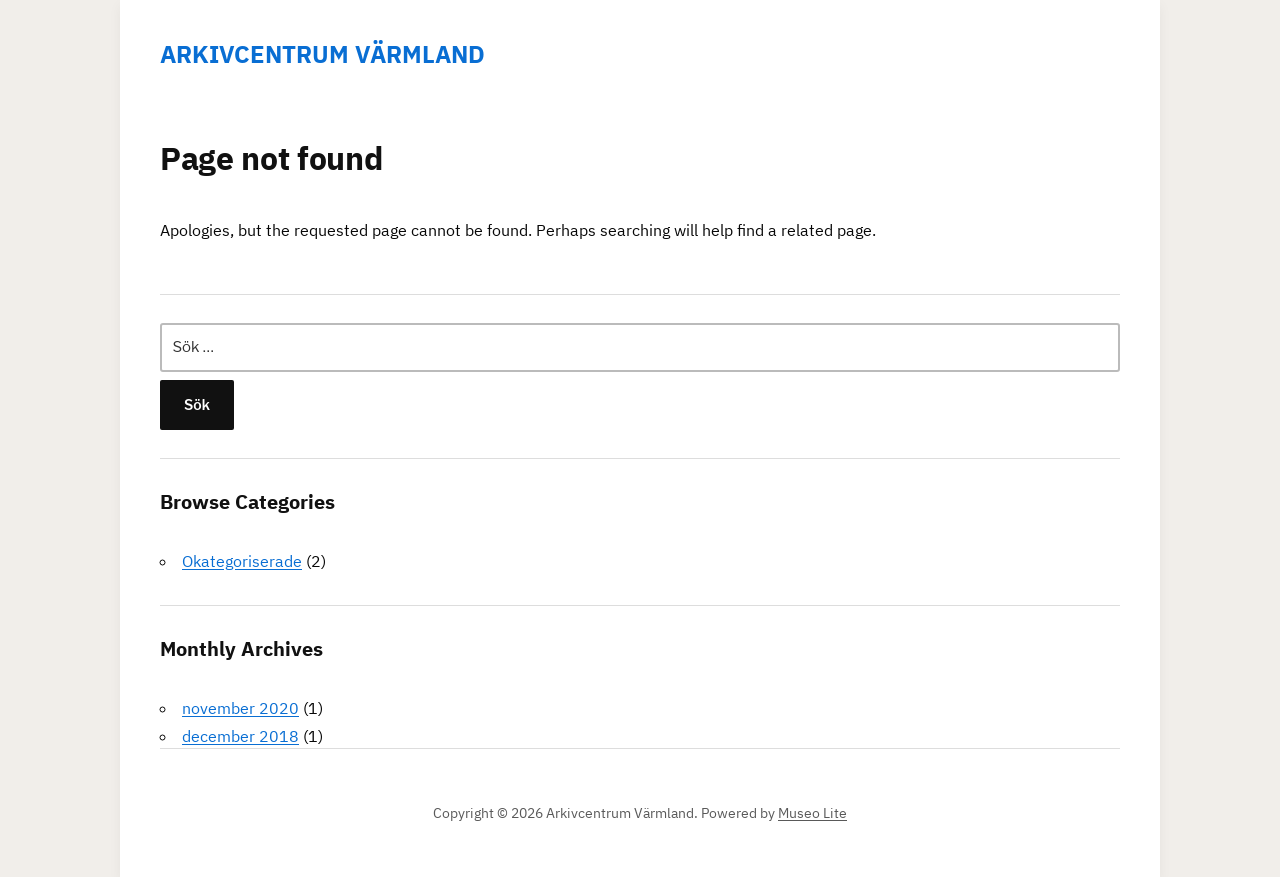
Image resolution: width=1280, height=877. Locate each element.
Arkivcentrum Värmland (322, 54)
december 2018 (240, 736)
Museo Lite (812, 813)
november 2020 (240, 708)
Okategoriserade (242, 561)
